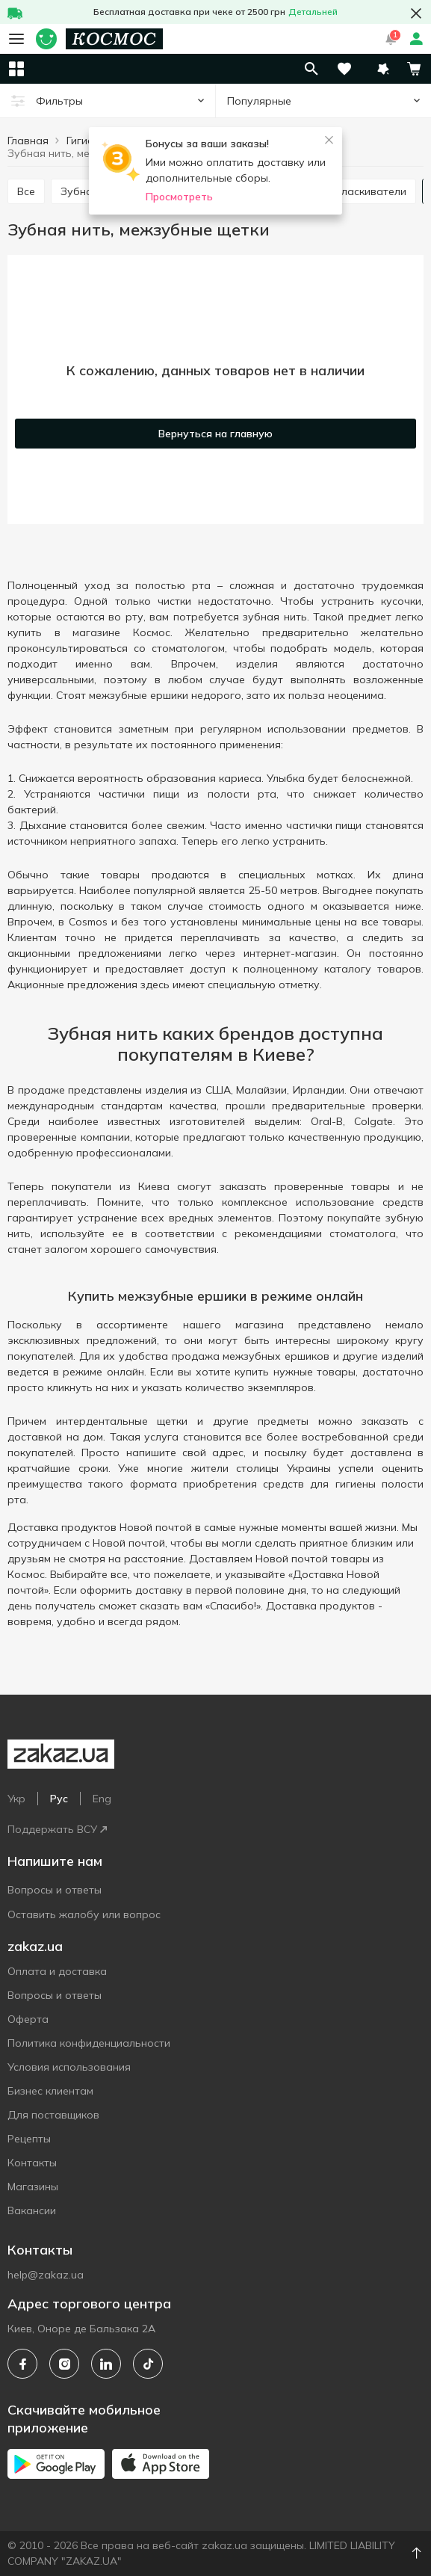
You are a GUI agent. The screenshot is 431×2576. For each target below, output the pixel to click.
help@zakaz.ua (45, 2274)
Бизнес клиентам (50, 2091)
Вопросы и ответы (54, 1889)
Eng (102, 1798)
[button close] (416, 13)
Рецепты (29, 2138)
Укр (16, 1798)
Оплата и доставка (57, 1971)
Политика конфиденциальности (88, 2043)
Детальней (313, 11)
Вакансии (31, 2210)
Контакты (32, 2162)
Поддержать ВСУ (57, 1829)
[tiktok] (148, 2364)
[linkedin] (106, 2364)
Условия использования (69, 2067)
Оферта (28, 2019)
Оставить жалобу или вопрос (84, 1914)
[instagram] (64, 2364)
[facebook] (22, 2364)
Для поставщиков (53, 2114)
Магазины (32, 2186)
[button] (383, 69)
